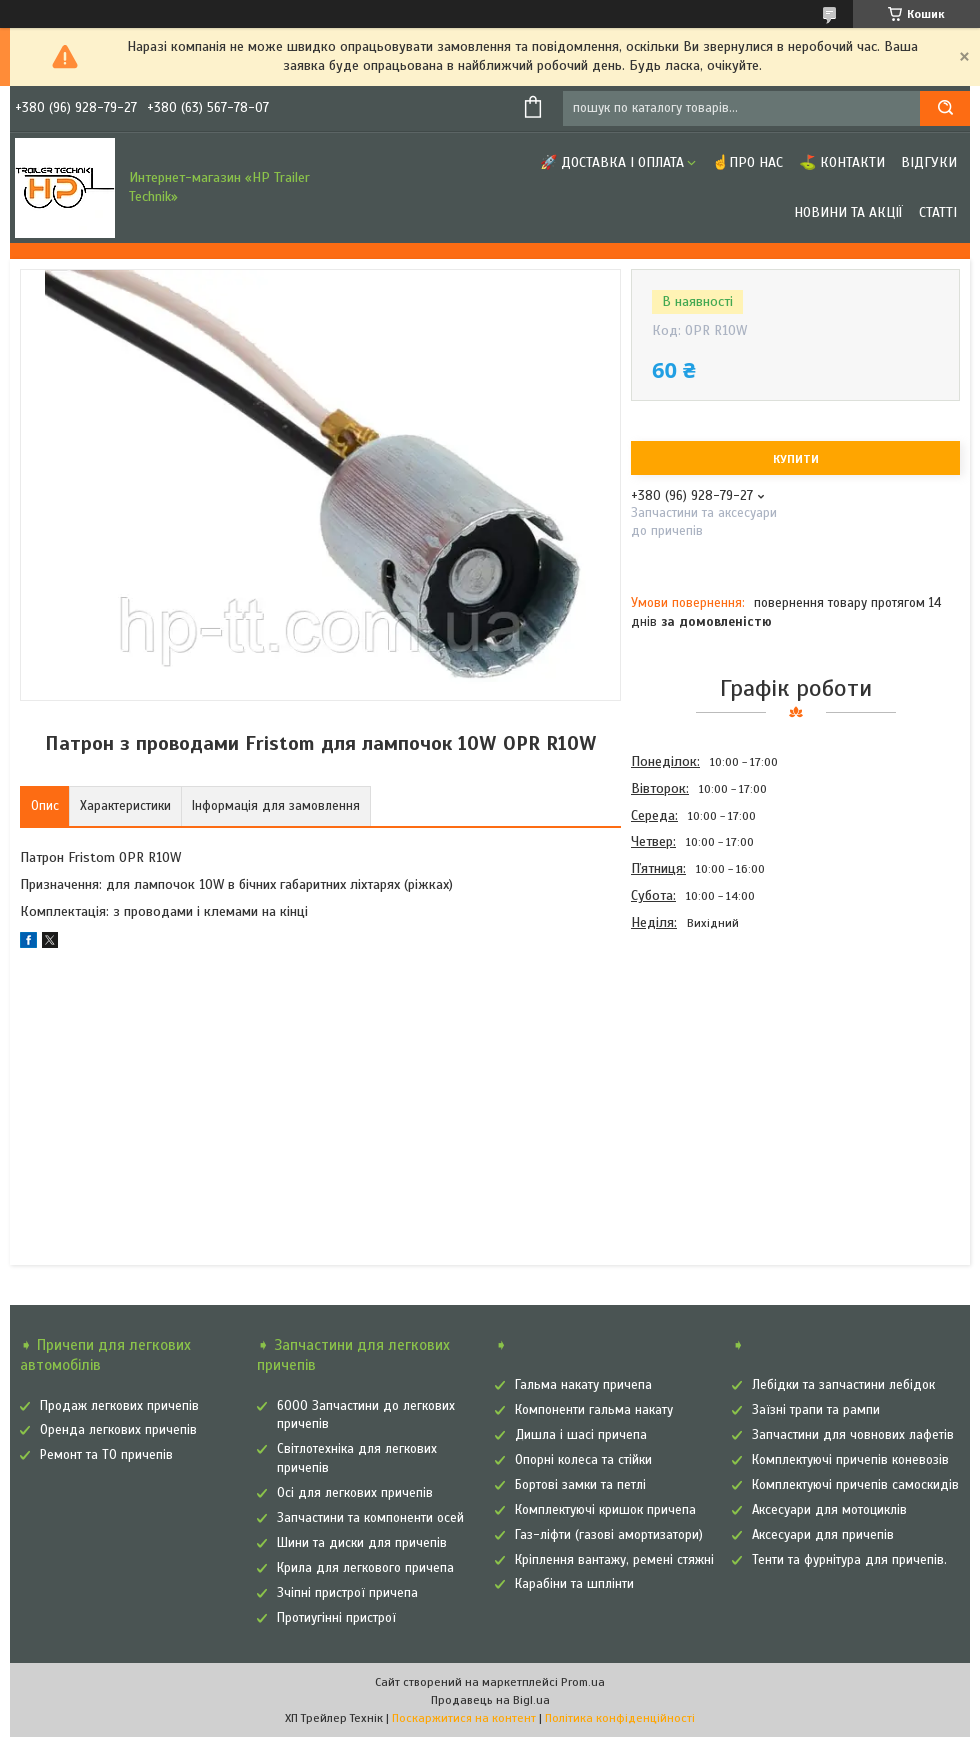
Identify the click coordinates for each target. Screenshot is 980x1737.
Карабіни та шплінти (574, 1584)
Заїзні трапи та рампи (816, 1410)
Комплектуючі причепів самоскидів (855, 1485)
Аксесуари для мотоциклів (829, 1510)
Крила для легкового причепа (365, 1568)
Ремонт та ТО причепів (106, 1455)
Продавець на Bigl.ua (490, 1700)
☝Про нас (747, 162)
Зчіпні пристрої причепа (347, 1593)
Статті (938, 212)
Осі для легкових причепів (355, 1493)
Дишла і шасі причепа (581, 1435)
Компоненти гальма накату (594, 1410)
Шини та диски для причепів (362, 1543)
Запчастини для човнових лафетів (853, 1435)
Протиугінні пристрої (336, 1618)
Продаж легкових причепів (119, 1406)
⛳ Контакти (842, 162)
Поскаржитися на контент (464, 1718)
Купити (796, 459)
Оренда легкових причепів (118, 1430)
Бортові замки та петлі (580, 1485)
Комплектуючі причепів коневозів (850, 1460)
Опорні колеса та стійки (583, 1460)
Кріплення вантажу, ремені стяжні (614, 1560)
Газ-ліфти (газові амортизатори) (609, 1535)
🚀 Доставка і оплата (612, 162)
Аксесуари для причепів (823, 1535)
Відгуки (929, 162)
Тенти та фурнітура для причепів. (849, 1560)
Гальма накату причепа (583, 1385)
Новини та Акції (848, 212)
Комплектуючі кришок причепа (605, 1510)
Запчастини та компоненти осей (370, 1518)
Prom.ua (583, 1682)
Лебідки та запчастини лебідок (843, 1385)
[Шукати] (945, 108)
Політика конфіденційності (620, 1718)
